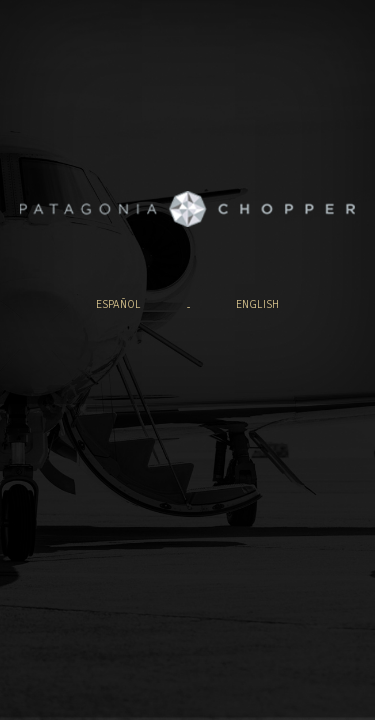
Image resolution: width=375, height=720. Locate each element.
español (118, 304)
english (257, 304)
